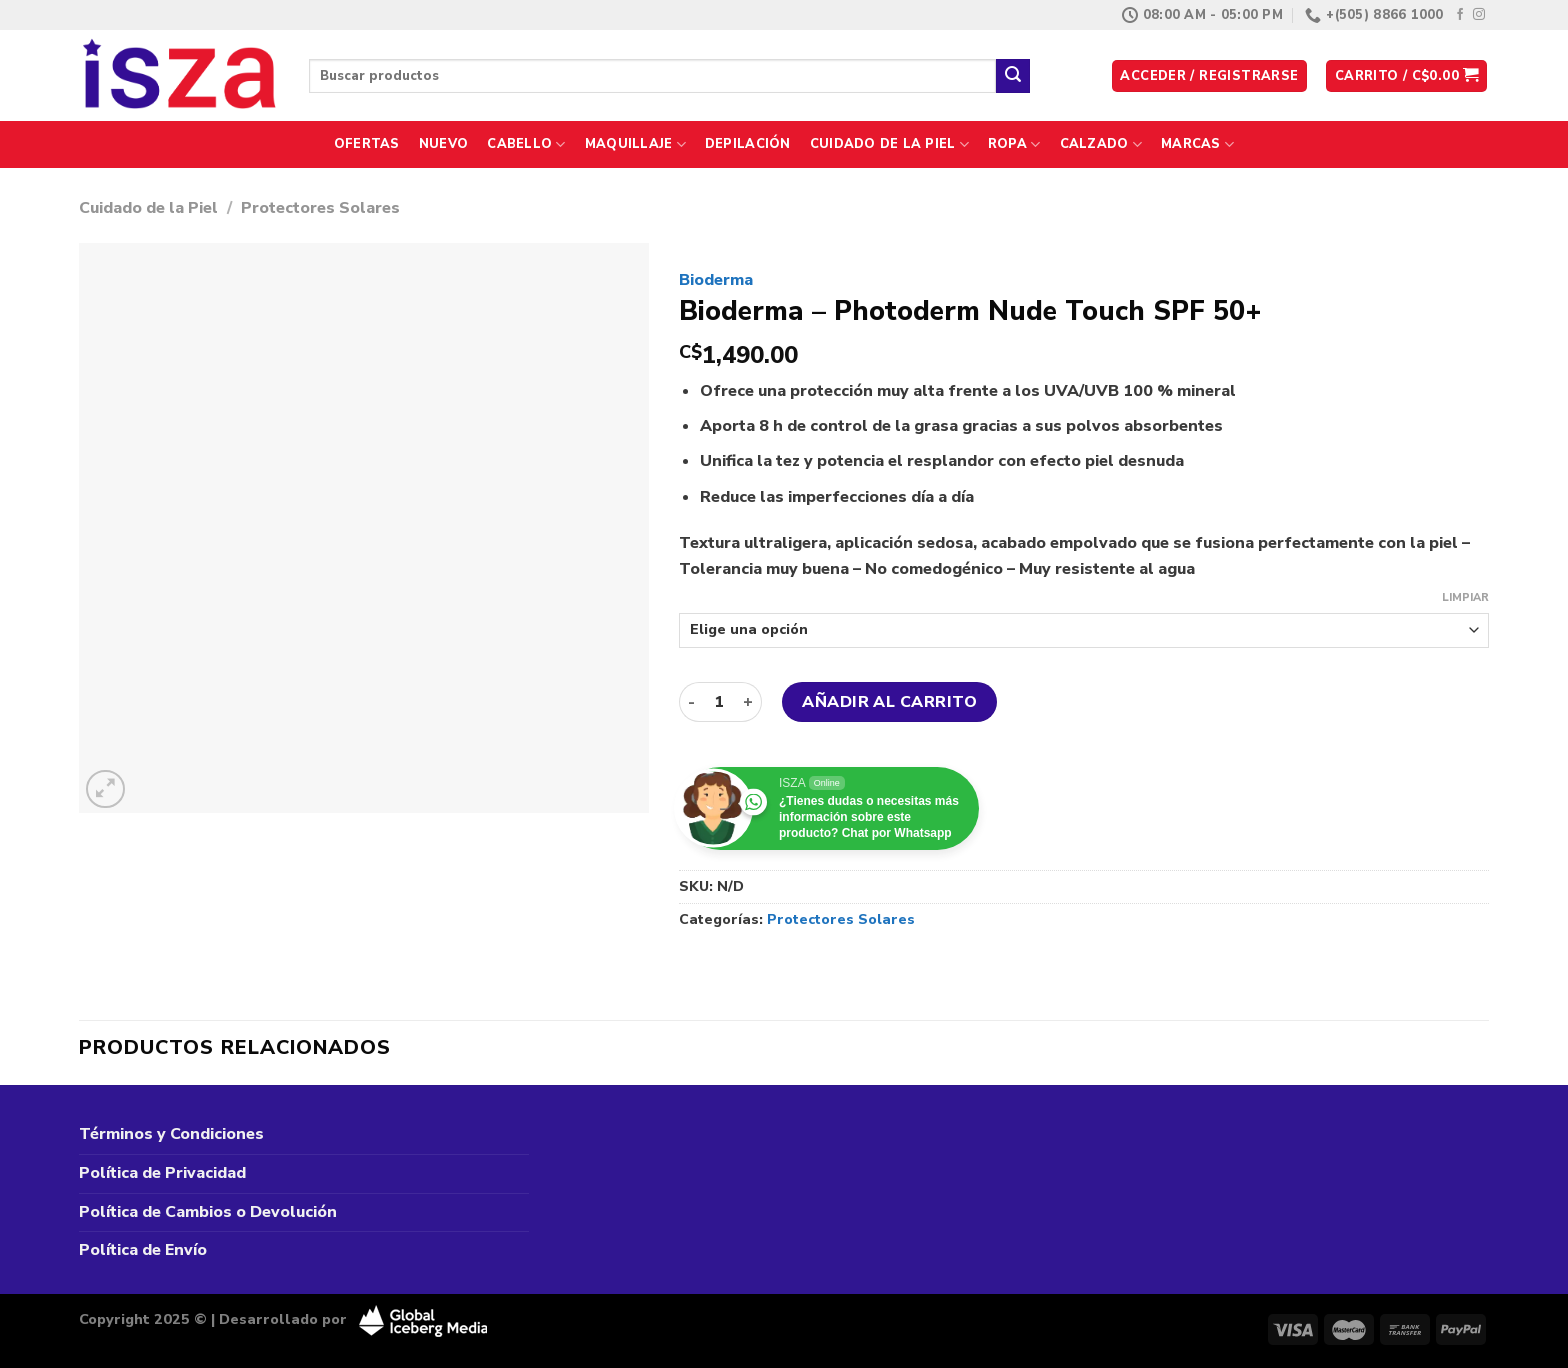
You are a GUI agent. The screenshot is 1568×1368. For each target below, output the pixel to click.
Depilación (748, 144)
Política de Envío (143, 1250)
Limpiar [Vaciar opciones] (1465, 598)
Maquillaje (635, 144)
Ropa (1014, 144)
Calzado (1101, 144)
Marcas (1197, 144)
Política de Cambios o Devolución (208, 1212)
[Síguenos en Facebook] (1460, 15)
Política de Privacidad (162, 1173)
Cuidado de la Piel (889, 144)
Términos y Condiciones (171, 1134)
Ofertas (367, 144)
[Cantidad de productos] (719, 702)
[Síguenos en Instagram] (1479, 15)
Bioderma (716, 280)
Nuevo (443, 144)
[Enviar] (1013, 76)
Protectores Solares (320, 208)
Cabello (526, 144)
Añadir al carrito (889, 702)
